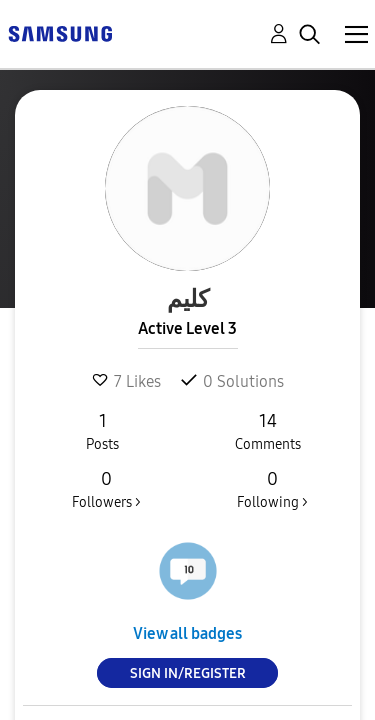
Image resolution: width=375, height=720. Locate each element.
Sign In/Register (188, 673)
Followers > (106, 489)
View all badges (187, 633)
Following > (272, 489)
